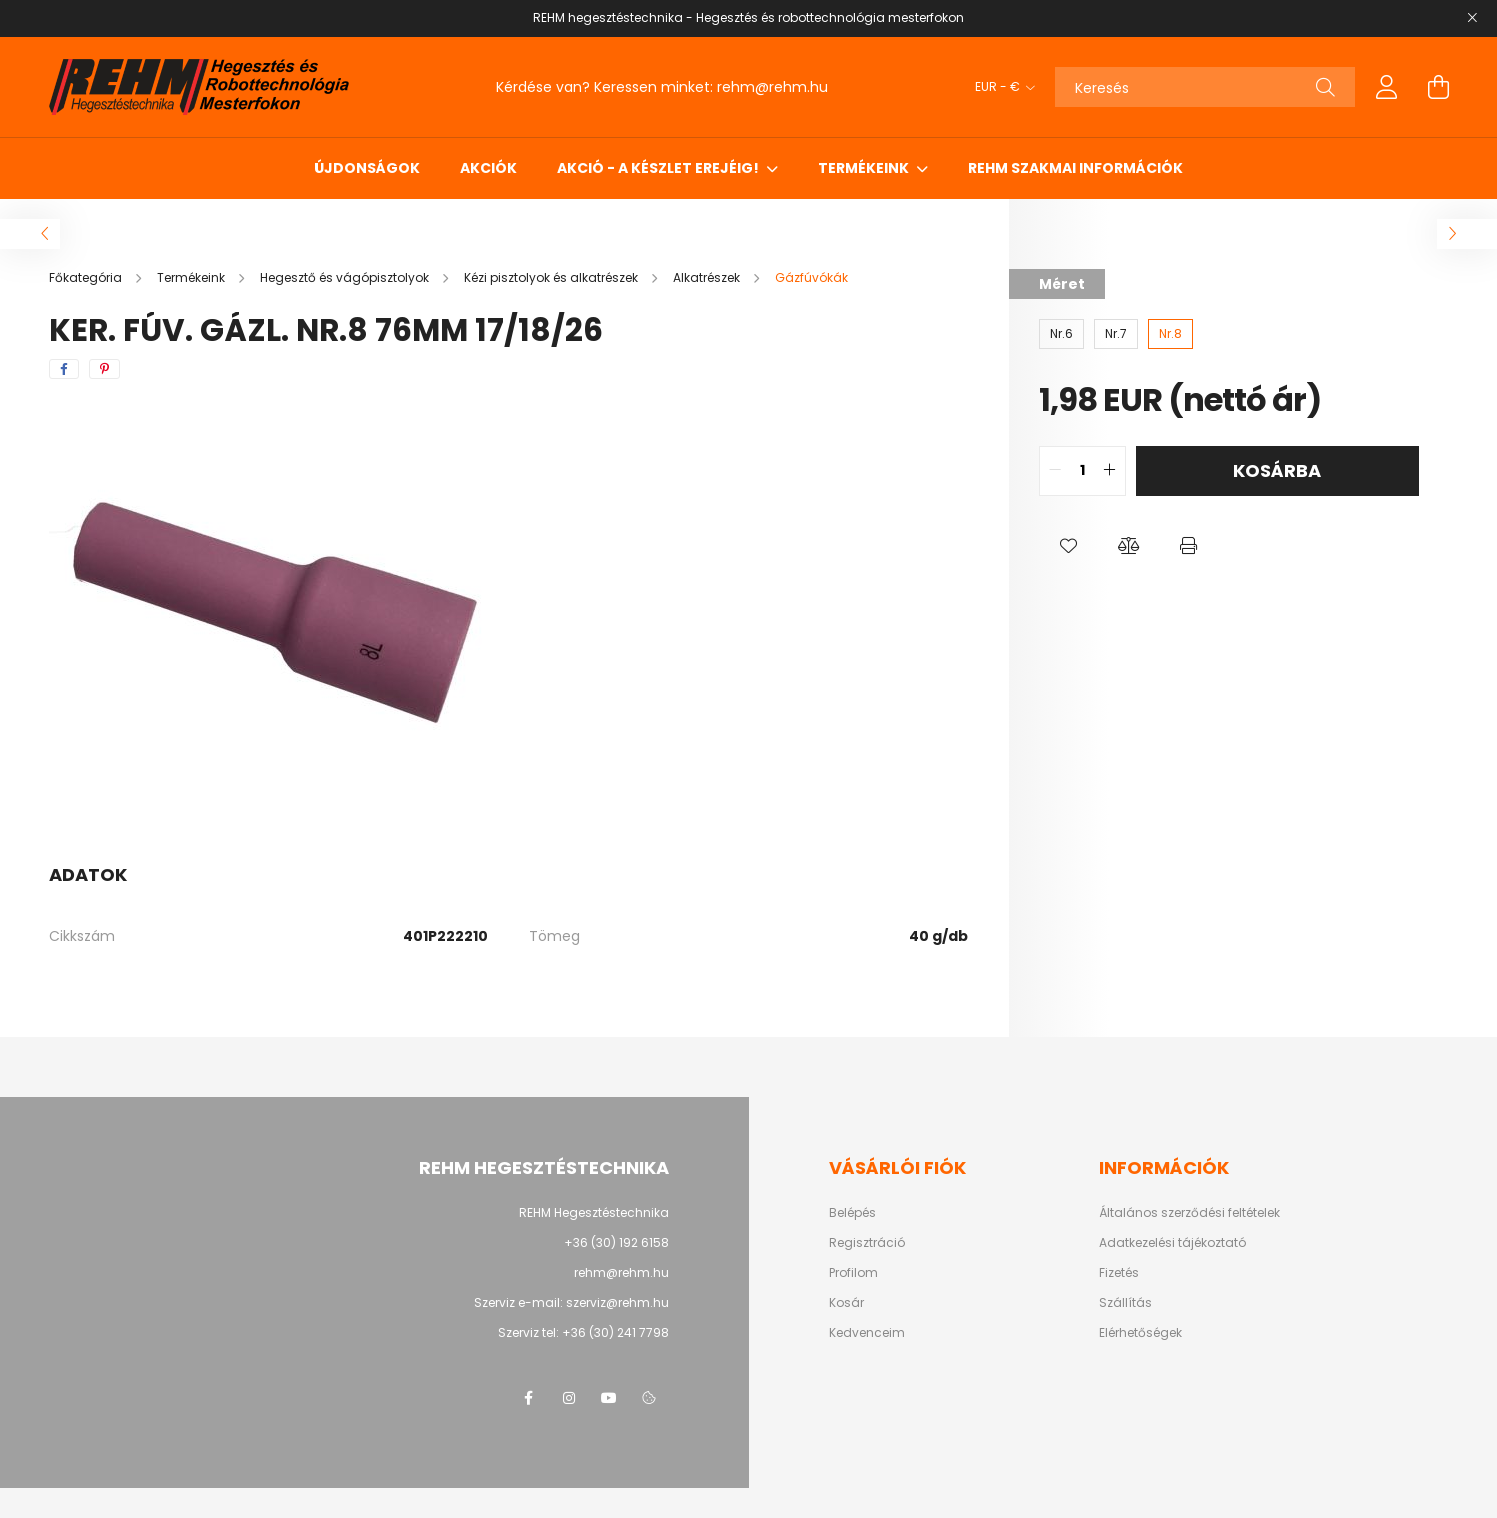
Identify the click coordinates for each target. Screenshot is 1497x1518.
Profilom (853, 1273)
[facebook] (64, 369)
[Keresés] (1205, 87)
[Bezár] (1472, 18)
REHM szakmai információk (1075, 168)
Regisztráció (867, 1243)
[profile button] (1387, 87)
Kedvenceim (867, 1333)
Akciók (488, 168)
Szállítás (1125, 1303)
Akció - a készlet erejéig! (659, 168)
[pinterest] (104, 369)
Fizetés (1119, 1273)
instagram (569, 1398)
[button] (1069, 546)
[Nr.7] (1116, 334)
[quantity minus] (1055, 471)
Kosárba (1277, 470)
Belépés (852, 1213)
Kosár (846, 1303)
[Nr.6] (1061, 334)
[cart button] (1439, 87)
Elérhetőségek (1140, 1333)
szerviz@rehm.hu (617, 1302)
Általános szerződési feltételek (1189, 1213)
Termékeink (865, 168)
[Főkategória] (87, 277)
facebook (529, 1398)
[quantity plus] (1110, 471)
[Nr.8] (1170, 334)
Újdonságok (367, 168)
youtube (609, 1398)
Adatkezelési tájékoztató (1172, 1243)
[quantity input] (1082, 471)
